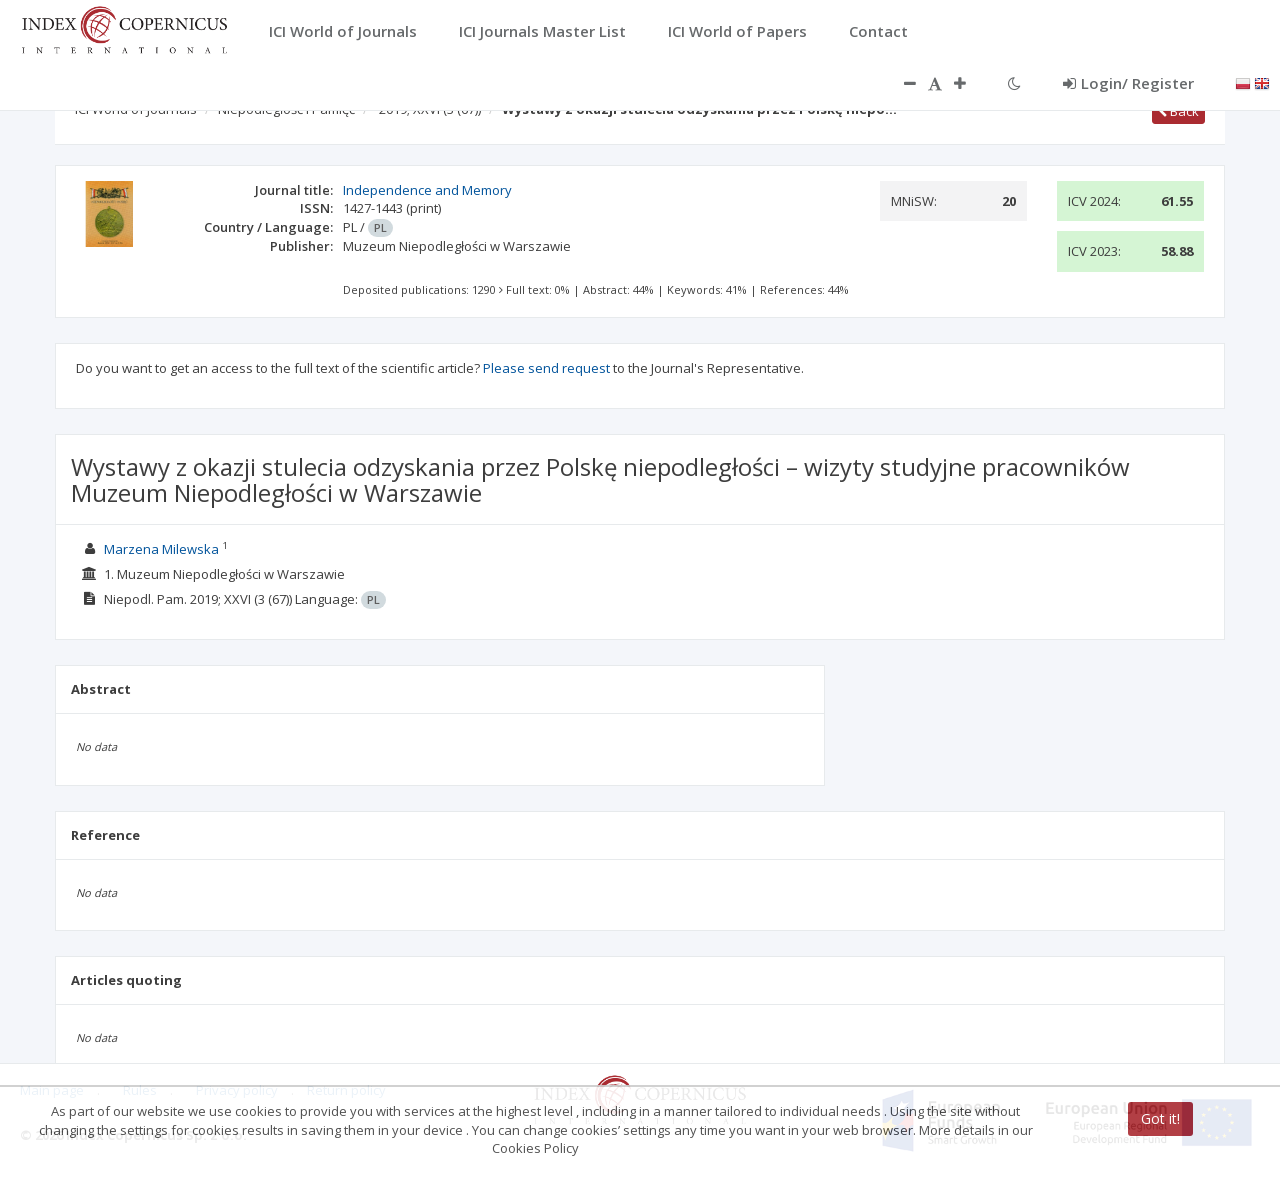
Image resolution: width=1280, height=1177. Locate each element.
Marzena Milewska (161, 549)
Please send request (546, 368)
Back (1178, 111)
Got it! (1160, 1118)
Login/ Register (1128, 83)
